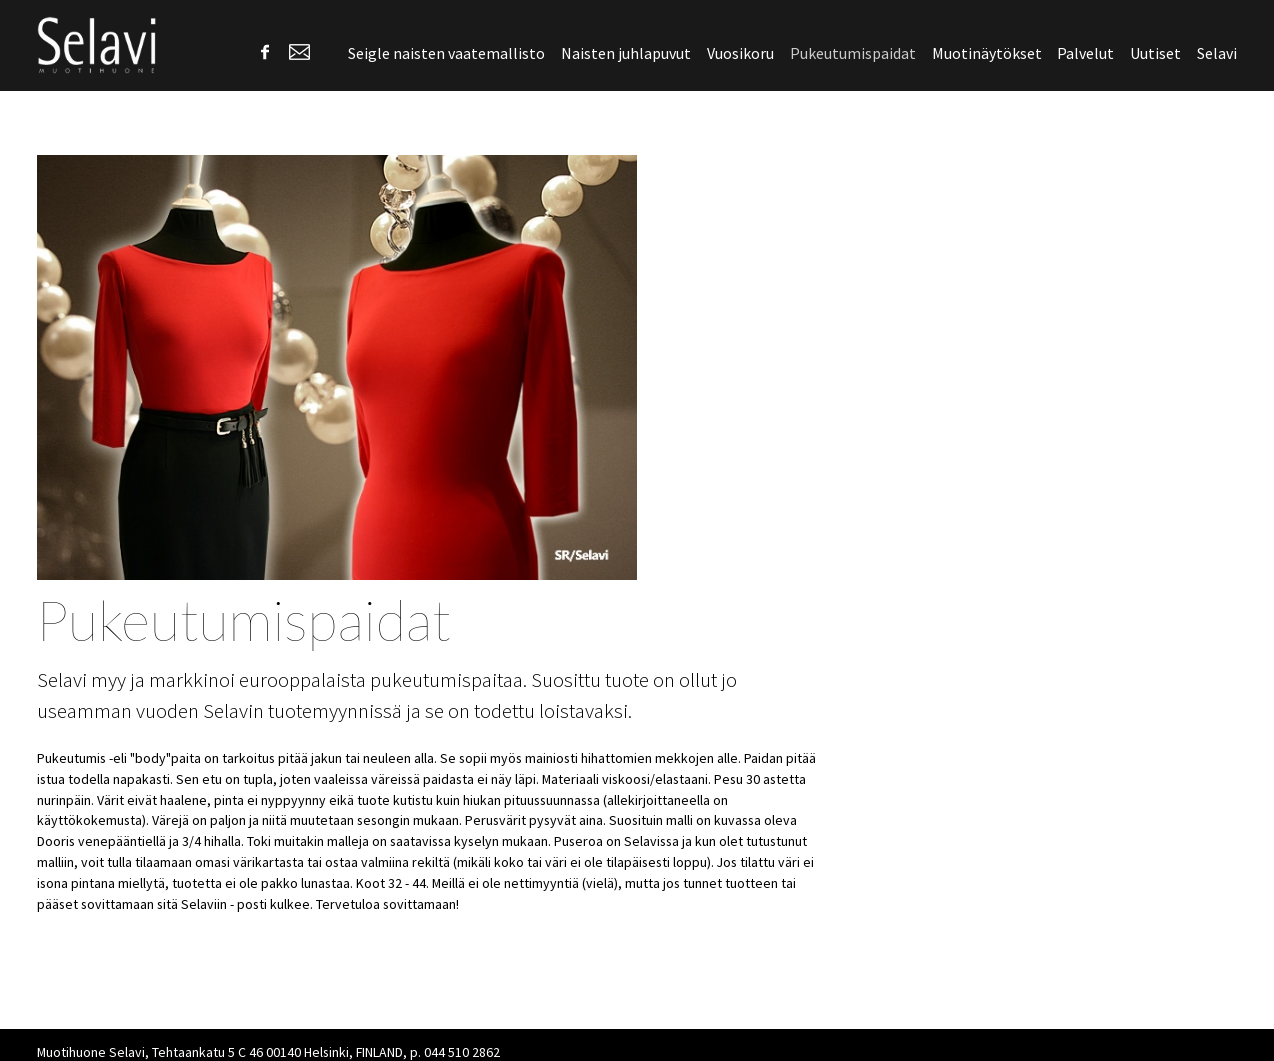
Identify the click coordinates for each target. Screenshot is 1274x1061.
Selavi (1217, 53)
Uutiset (1155, 53)
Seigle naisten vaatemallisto (446, 53)
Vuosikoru (740, 53)
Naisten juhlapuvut (626, 53)
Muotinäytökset (987, 53)
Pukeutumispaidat (853, 53)
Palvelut (1085, 53)
